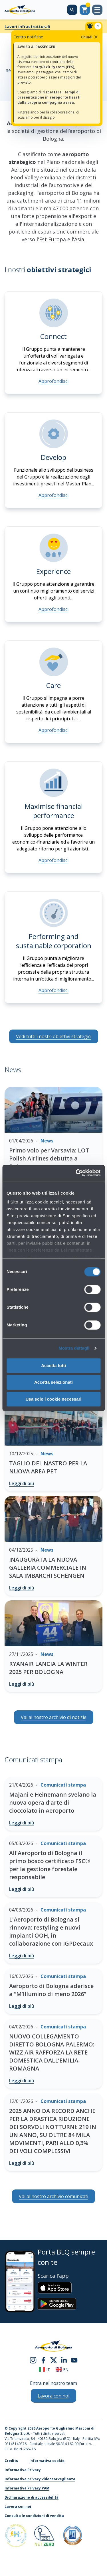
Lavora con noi (18, 2506)
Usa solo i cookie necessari (54, 1399)
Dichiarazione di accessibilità (31, 2497)
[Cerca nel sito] (72, 10)
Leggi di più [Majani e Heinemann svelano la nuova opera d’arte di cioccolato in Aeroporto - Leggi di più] (21, 1823)
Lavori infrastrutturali (27, 26)
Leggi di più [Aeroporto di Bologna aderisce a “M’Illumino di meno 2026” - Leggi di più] (21, 2006)
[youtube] (74, 2360)
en (62, 2369)
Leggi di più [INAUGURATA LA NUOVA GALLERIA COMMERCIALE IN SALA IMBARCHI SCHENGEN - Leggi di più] (21, 1588)
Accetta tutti (53, 1365)
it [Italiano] (44, 2369)
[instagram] (33, 2360)
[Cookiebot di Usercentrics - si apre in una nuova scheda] (76, 1173)
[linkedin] (63, 2360)
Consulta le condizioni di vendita (34, 2515)
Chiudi (89, 37)
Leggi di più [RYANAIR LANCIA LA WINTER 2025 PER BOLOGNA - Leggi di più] (21, 1684)
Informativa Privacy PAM (27, 2488)
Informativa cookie (46, 2460)
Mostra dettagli (73, 1348)
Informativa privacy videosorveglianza (40, 2479)
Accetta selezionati (53, 1382)
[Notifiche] (93, 26)
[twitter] (53, 2360)
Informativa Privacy (23, 2469)
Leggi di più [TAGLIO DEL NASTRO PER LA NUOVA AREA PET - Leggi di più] (21, 1483)
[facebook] (43, 2360)
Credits (11, 2460)
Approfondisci (53, 381)
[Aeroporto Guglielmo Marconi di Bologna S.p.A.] (20, 9)
